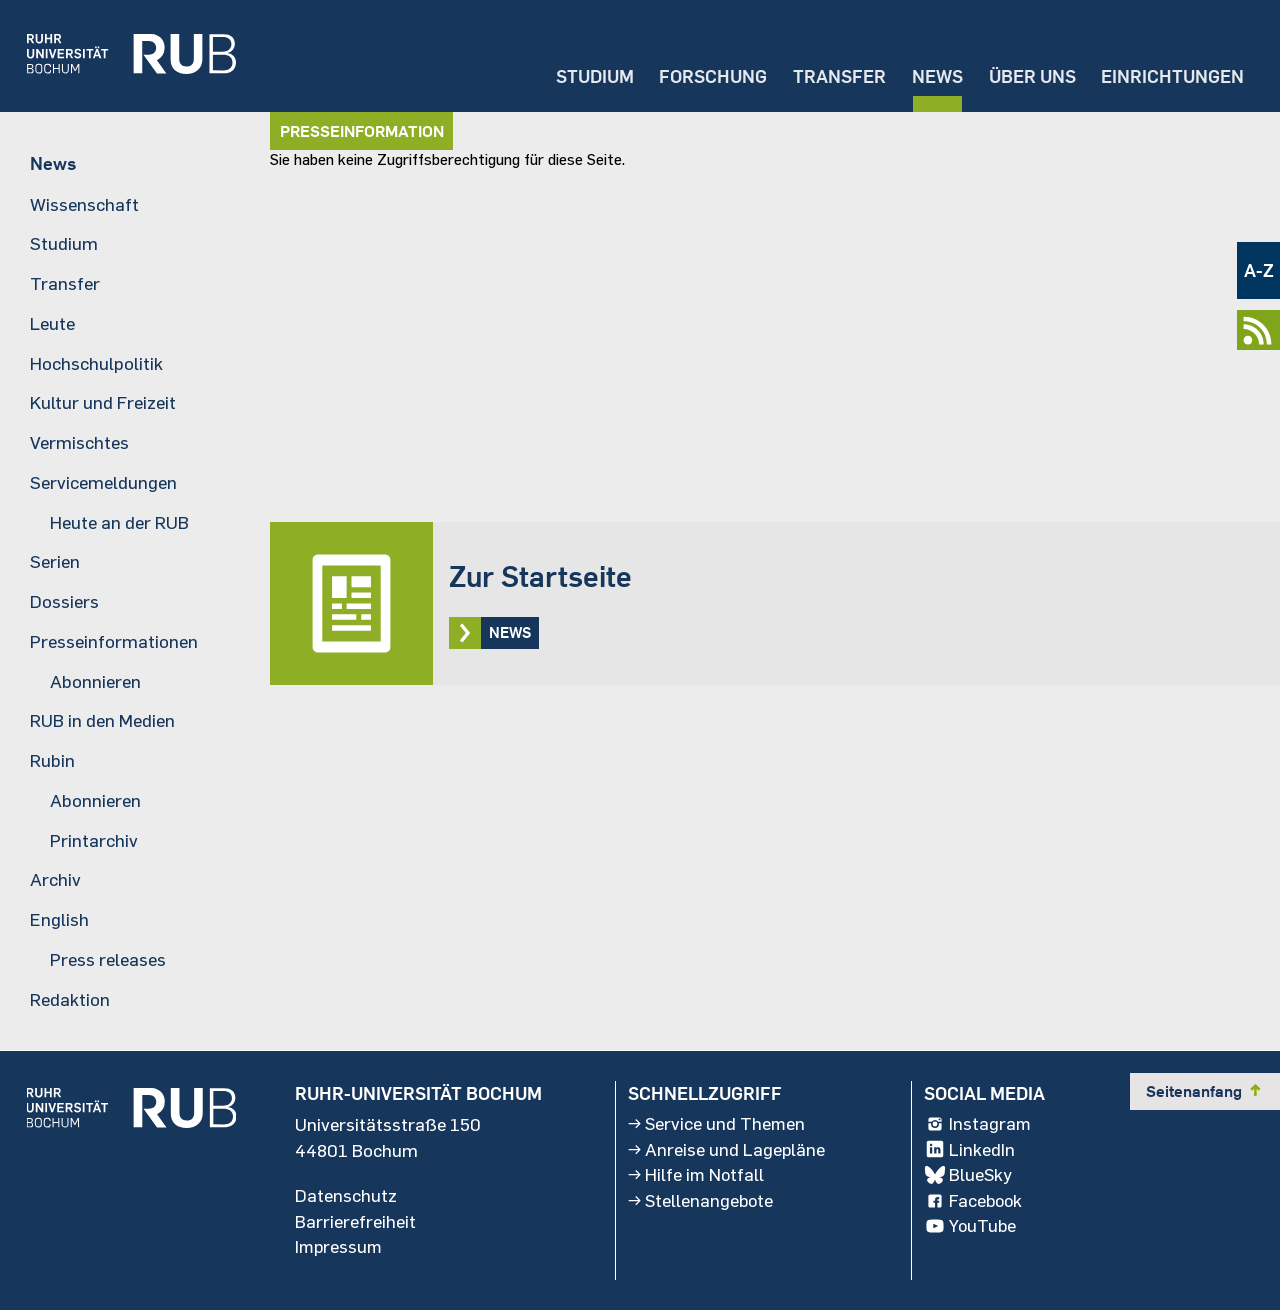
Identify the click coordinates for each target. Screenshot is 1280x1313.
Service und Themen (717, 1125)
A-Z (1259, 270)
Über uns (1029, 75)
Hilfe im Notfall (697, 1177)
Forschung (707, 75)
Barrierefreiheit (355, 1223)
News (933, 75)
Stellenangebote (702, 1203)
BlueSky (969, 1177)
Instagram (978, 1125)
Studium (587, 75)
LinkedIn (970, 1151)
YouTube (971, 1229)
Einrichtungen (1172, 75)
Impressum (340, 1249)
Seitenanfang (1205, 1092)
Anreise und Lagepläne (727, 1151)
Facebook (975, 1203)
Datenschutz (346, 1197)
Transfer (834, 75)
